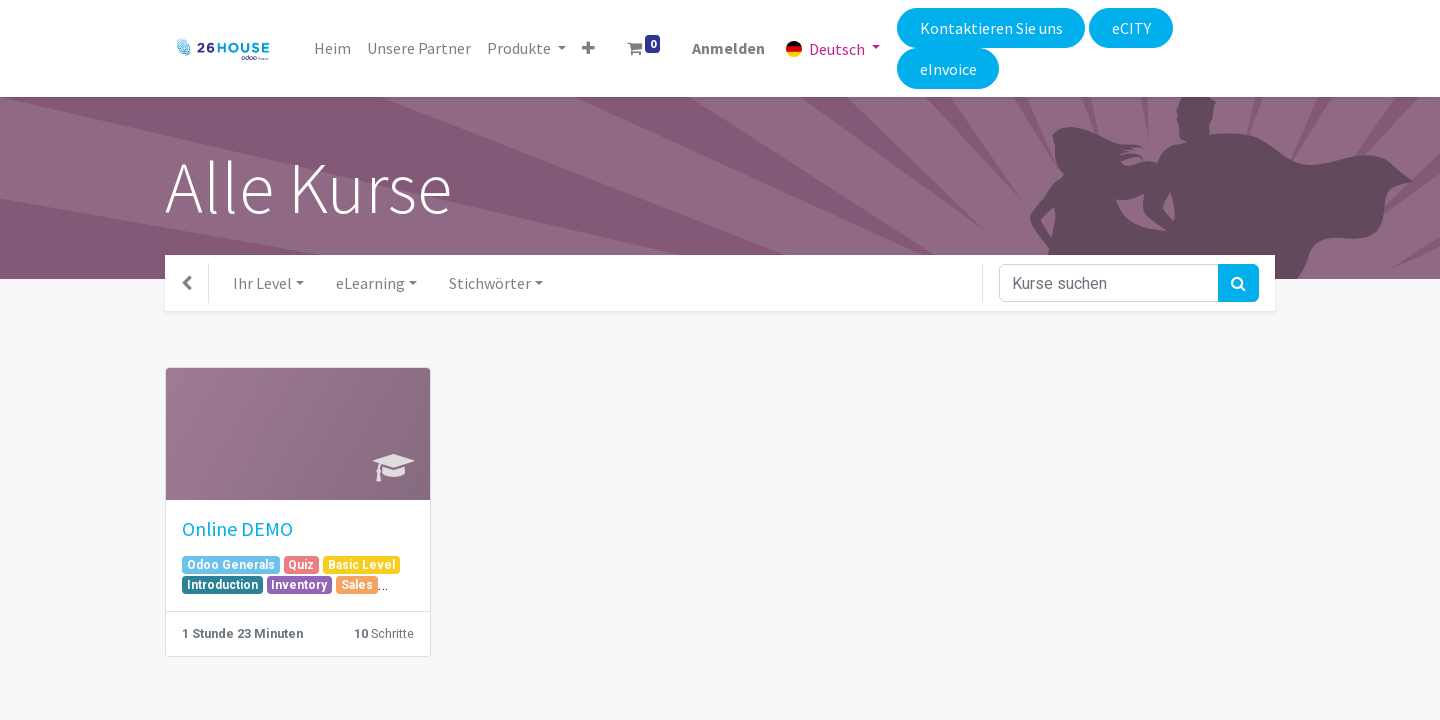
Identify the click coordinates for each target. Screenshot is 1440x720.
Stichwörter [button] (490, 283)
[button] (588, 48)
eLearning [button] (370, 283)
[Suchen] (1238, 283)
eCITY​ (1131, 28)
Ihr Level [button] (262, 283)
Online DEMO (237, 528)
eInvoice (947, 69)
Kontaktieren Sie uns (990, 28)
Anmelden (729, 48)
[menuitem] (332, 48)
